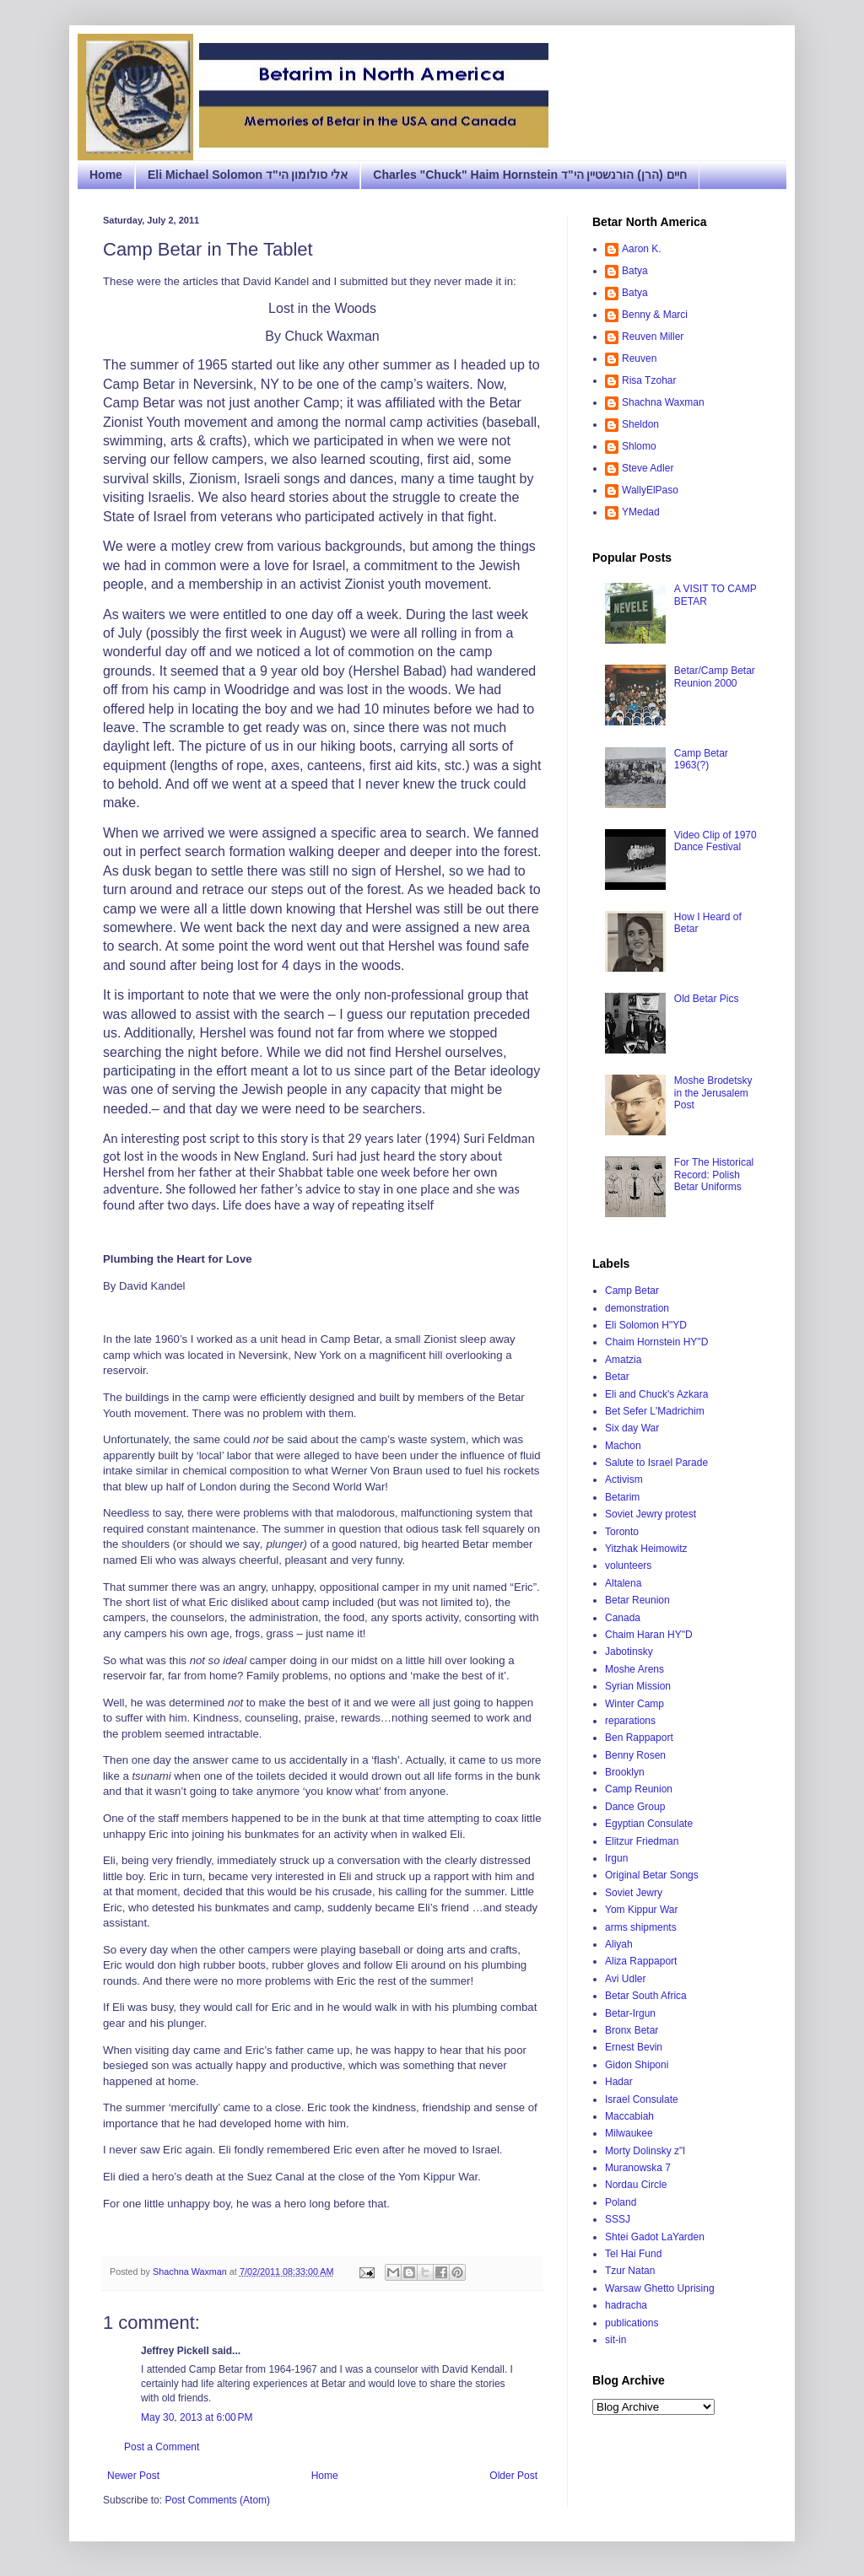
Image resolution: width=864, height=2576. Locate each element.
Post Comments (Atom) (217, 2500)
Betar (617, 1376)
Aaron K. (642, 249)
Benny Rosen (635, 1755)
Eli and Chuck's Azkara (656, 1394)
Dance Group (635, 1807)
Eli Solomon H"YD (646, 1325)
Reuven (639, 358)
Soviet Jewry (633, 1893)
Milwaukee (629, 2133)
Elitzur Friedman (641, 1841)
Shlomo (639, 446)
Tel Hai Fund (633, 2254)
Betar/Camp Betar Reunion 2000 (714, 676)
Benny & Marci (655, 315)
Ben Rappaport (639, 1737)
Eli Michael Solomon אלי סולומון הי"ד (248, 174)
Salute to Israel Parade (656, 1463)
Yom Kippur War (641, 1910)
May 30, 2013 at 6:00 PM (196, 2417)
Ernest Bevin (633, 2047)
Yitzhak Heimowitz (646, 1549)
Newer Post (133, 2476)
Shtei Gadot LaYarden (655, 2237)
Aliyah (619, 1944)
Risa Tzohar (649, 380)
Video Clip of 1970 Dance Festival (715, 841)
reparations (630, 1721)
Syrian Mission (638, 1686)
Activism (624, 1479)
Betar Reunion (637, 1600)
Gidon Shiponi (636, 2065)
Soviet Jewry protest (650, 1514)
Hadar (619, 2082)
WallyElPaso (650, 490)
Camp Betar (632, 1290)
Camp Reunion (638, 1789)
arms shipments (641, 1927)
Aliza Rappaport (641, 1961)
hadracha (626, 2305)
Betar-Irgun (630, 2013)
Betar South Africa (646, 1996)
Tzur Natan (630, 2271)
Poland (620, 2202)
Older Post (513, 2476)
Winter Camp (634, 1704)
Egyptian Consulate (649, 1824)
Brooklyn (625, 1772)
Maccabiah (629, 2116)
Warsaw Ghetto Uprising (660, 2288)
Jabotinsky (629, 1651)
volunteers (628, 1565)
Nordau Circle (636, 2185)
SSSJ (617, 2219)
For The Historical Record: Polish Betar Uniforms (713, 1174)
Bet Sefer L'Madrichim (655, 1411)
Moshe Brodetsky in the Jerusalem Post (713, 1093)
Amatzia (623, 1360)
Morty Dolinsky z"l (645, 2151)
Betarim (622, 1497)
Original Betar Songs (652, 1875)
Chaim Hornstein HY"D (656, 1342)
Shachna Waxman (663, 402)
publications (631, 2323)
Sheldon (640, 424)
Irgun (616, 1858)
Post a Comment (161, 2447)
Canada (622, 1618)
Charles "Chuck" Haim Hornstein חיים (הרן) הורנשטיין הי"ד (529, 174)
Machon (623, 1446)
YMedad (641, 512)
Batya (635, 271)
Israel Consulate (641, 2099)
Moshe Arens (634, 1669)
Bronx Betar (631, 2030)
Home (105, 174)
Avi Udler (625, 1979)
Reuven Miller (652, 336)
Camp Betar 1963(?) (701, 759)
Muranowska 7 (638, 2168)
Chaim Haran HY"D (649, 1635)
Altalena (623, 1583)
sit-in (615, 2340)
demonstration (637, 1308)
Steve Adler (647, 468)
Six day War (632, 1428)
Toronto (622, 1532)
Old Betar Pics (706, 999)
